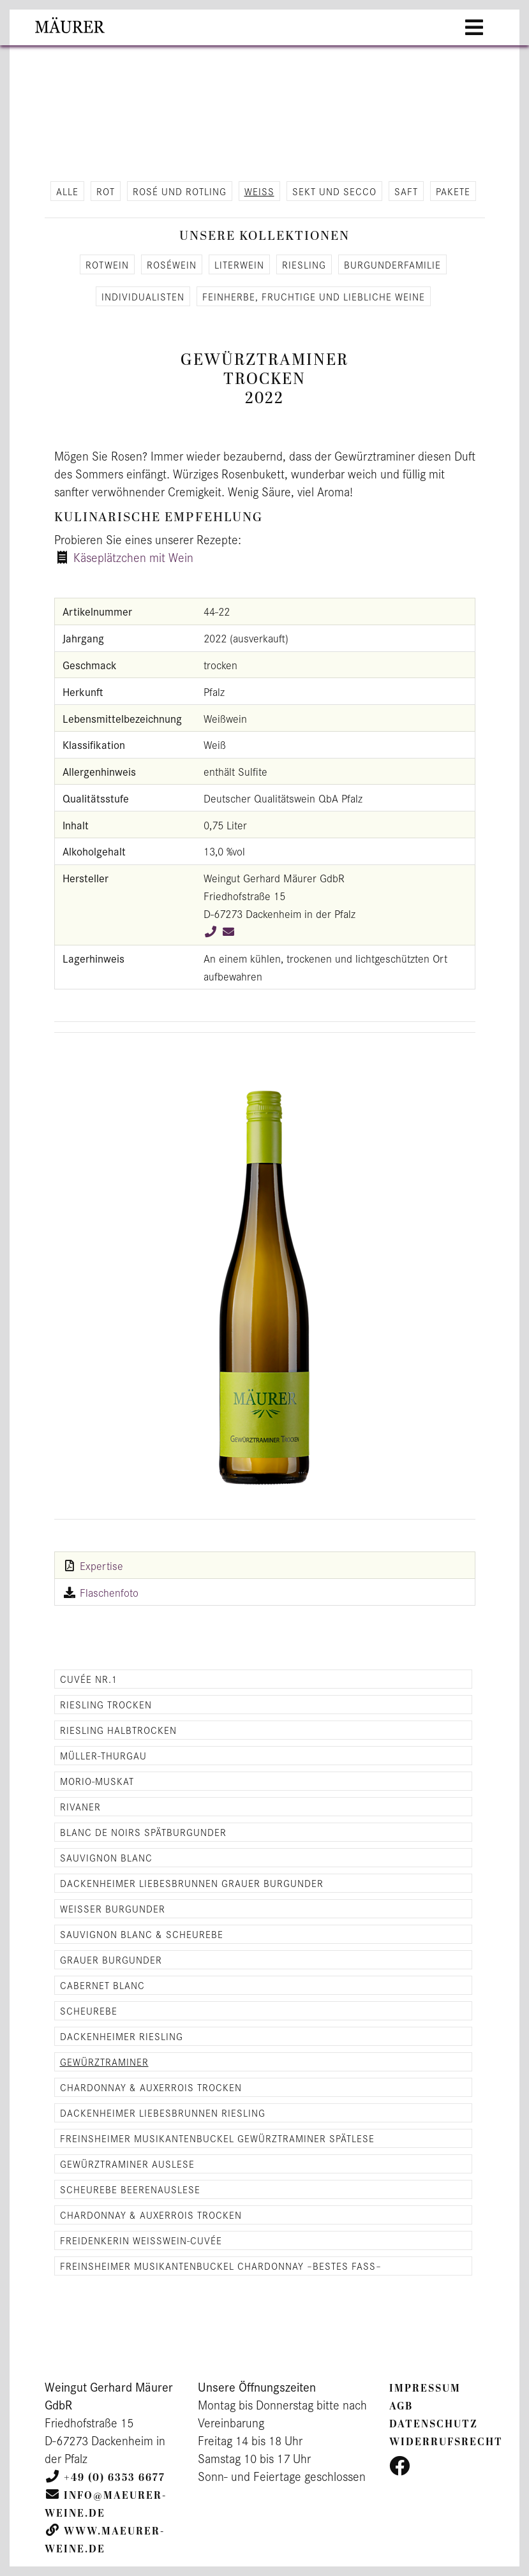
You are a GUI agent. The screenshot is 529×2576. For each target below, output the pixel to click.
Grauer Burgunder (111, 1959)
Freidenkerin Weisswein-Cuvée (141, 2240)
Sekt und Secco (334, 191)
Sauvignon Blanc (106, 1857)
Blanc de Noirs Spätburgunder (143, 1832)
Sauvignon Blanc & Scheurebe (141, 1934)
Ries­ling (304, 264)
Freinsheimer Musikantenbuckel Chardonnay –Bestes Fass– (221, 2265)
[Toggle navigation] (474, 27)
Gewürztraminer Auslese (127, 2163)
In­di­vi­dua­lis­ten (142, 296)
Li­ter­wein (239, 264)
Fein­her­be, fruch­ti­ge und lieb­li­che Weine (313, 296)
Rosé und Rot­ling (180, 191)
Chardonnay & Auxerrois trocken (151, 2087)
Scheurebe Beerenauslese (130, 2189)
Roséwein (172, 264)
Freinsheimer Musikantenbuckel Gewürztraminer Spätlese (217, 2138)
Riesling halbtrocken (118, 1729)
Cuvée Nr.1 (88, 1678)
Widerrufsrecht (446, 2442)
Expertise (101, 1565)
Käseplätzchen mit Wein (133, 557)
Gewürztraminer (104, 2061)
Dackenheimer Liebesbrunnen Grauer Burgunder (192, 1883)
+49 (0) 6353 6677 (114, 2477)
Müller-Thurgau (103, 1755)
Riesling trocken (106, 1704)
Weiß (259, 191)
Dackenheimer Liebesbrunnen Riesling (162, 2112)
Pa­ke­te (453, 191)
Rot (105, 191)
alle (67, 191)
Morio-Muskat (97, 1781)
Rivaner (80, 1806)
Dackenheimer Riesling (121, 2036)
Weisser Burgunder (112, 1908)
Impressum (425, 2388)
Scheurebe (88, 2010)
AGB (401, 2406)
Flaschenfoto (109, 1592)
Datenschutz (433, 2424)
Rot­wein (107, 264)
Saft (406, 191)
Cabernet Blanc (102, 1985)
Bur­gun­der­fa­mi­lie (392, 264)
